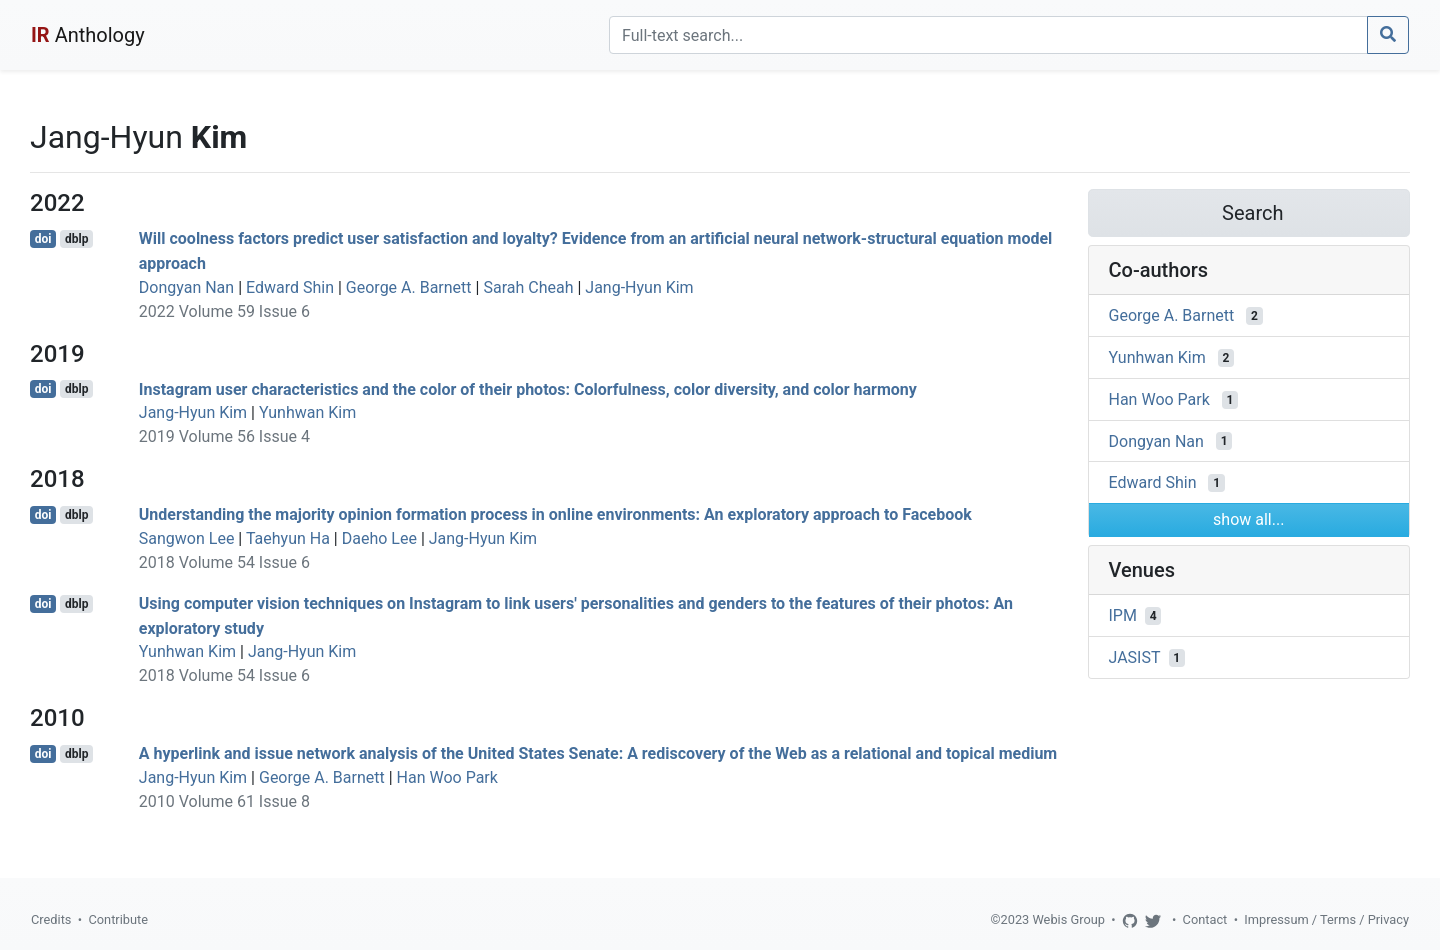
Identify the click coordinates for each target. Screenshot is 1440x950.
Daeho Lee (379, 538)
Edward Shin (290, 287)
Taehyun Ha (288, 538)
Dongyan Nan (186, 287)
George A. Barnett (409, 287)
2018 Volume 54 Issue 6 (224, 562)
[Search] (988, 35)
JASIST (1135, 657)
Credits (51, 919)
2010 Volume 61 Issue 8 (224, 801)
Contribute (118, 919)
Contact (1205, 919)
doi (43, 239)
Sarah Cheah (528, 287)
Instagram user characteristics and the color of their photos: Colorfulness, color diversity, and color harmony (528, 388)
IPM (1123, 615)
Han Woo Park (447, 777)
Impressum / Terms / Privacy (1326, 919)
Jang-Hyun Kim (639, 287)
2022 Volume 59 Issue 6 (224, 311)
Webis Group (1068, 919)
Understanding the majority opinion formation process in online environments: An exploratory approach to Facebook (555, 514)
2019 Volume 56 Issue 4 (224, 436)
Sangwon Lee (187, 538)
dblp (76, 239)
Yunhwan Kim (307, 412)
